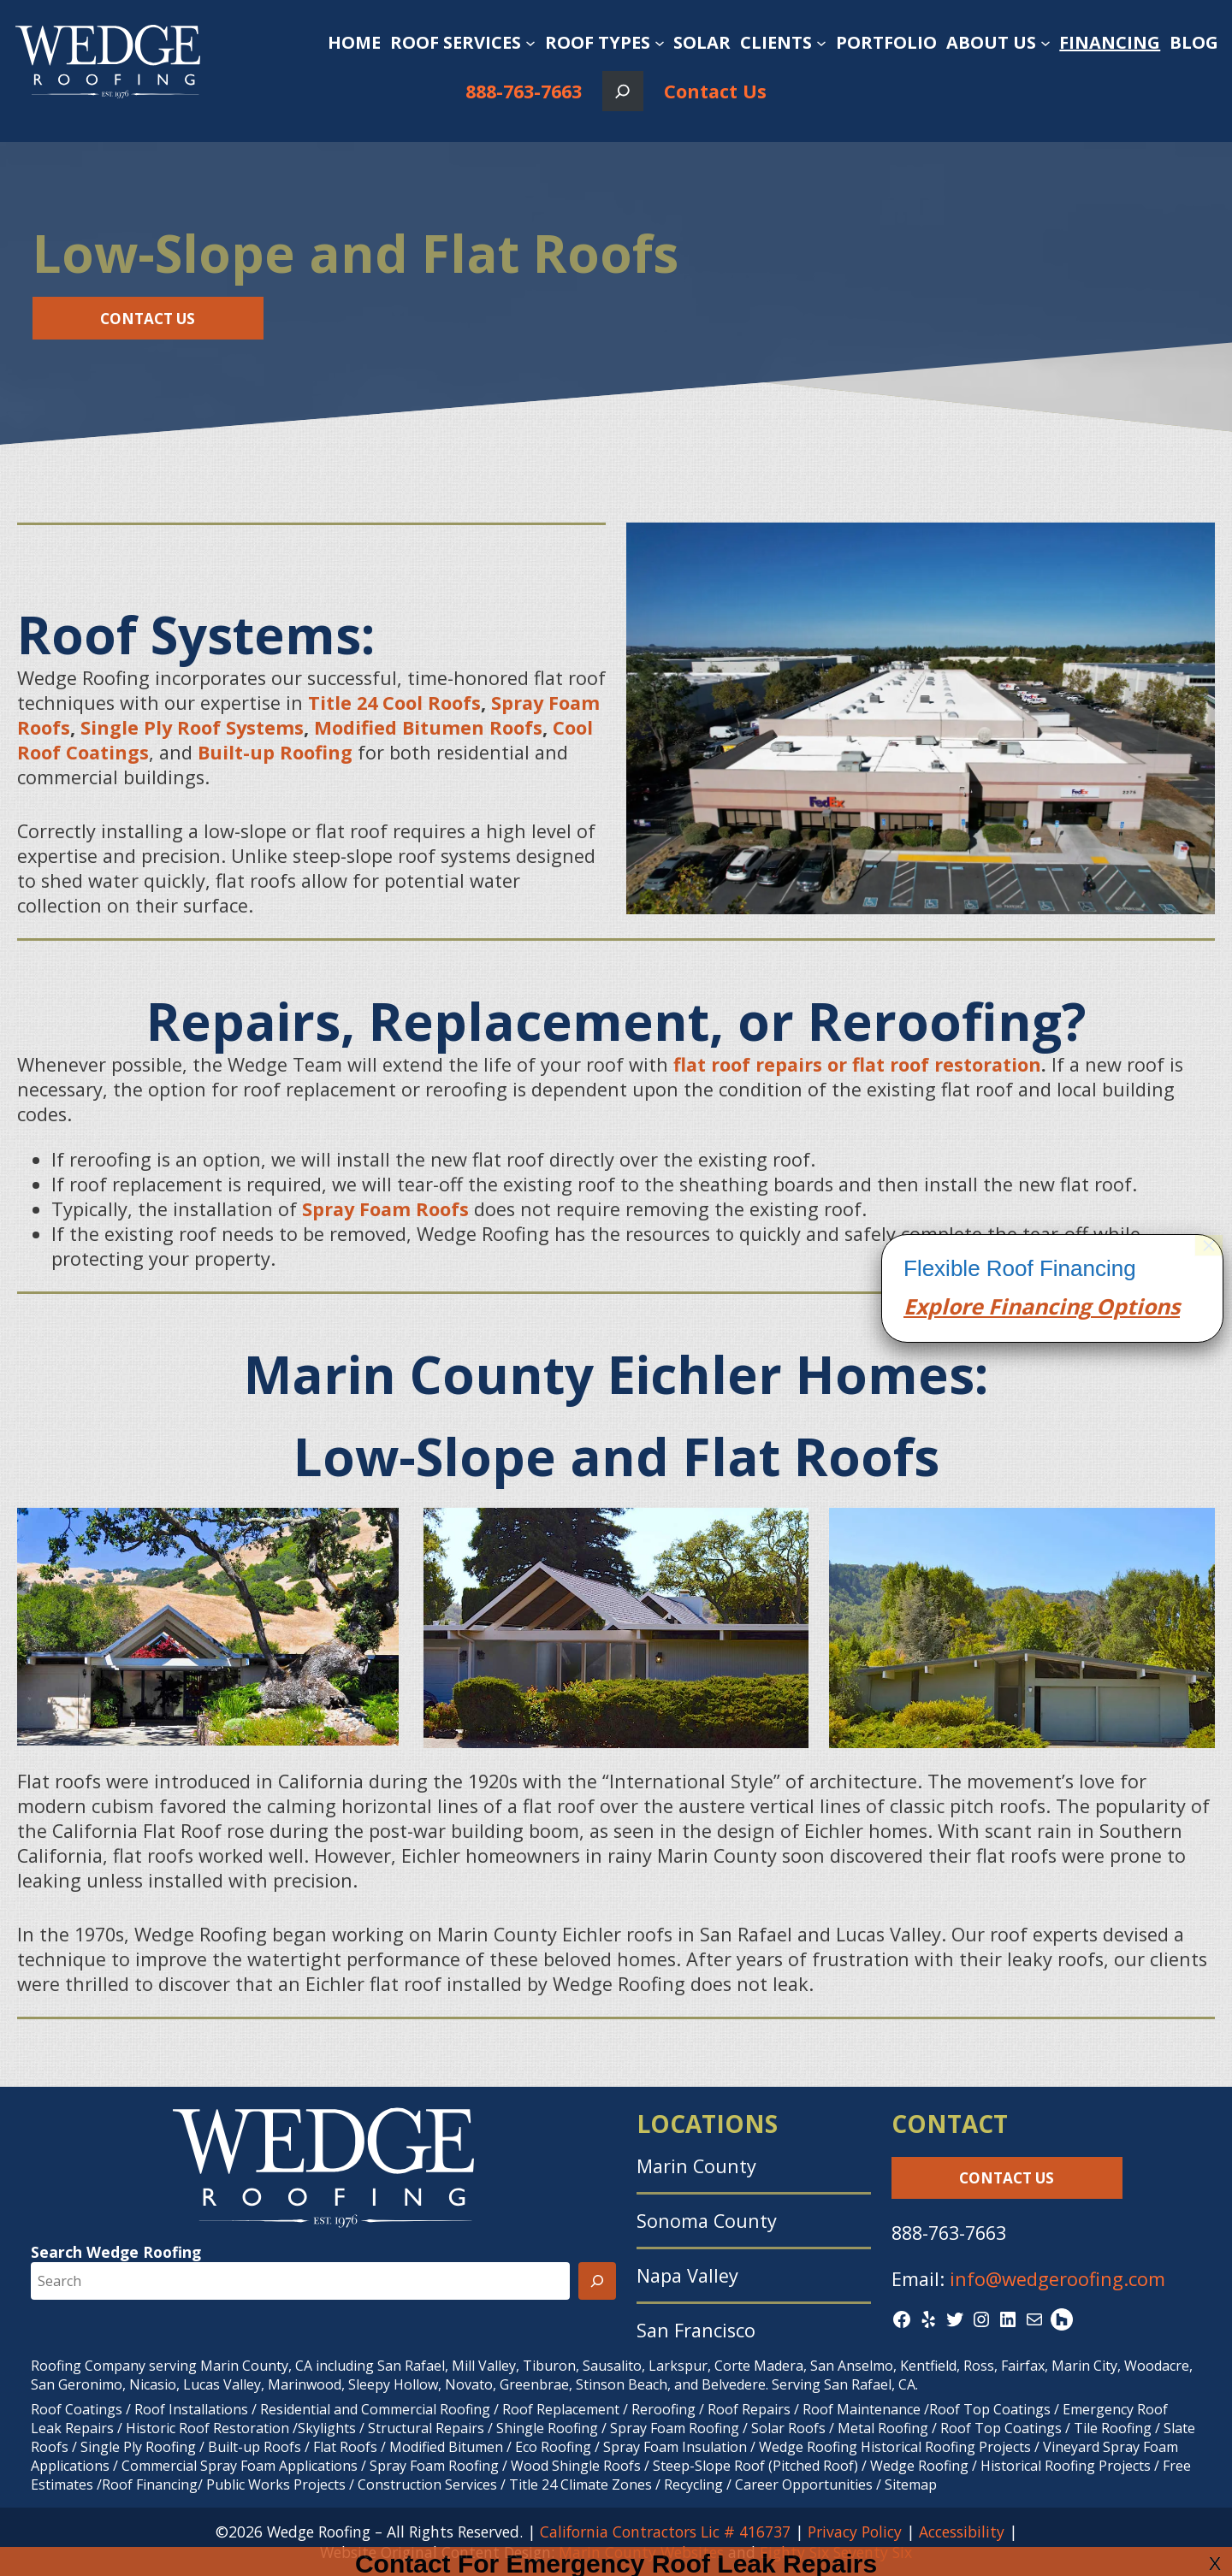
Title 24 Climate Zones (580, 2484)
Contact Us (715, 91)
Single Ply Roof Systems (192, 727)
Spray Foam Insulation (675, 2446)
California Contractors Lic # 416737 (665, 2531)
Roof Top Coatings (990, 2409)
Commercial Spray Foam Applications (239, 2465)
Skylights (327, 2428)
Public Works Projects (276, 2484)
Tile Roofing (1113, 2428)
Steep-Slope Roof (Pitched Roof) (755, 2465)
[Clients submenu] (821, 43)
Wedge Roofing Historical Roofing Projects (895, 2446)
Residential (295, 2409)
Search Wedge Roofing (116, 2252)
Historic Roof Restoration (207, 2428)
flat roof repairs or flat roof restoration (857, 1064)
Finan (1015, 1715)
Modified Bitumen (446, 2446)
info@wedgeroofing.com (1057, 2278)
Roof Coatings (76, 2409)
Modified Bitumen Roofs (428, 727)
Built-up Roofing (275, 752)
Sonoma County (707, 2220)
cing (1069, 1715)
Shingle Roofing (547, 2428)
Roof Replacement (560, 2409)
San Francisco (696, 2330)
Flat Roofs (345, 2446)
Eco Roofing (553, 2446)
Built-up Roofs (254, 2446)
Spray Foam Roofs (388, 1208)
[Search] (597, 2281)
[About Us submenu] (1045, 43)
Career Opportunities (804, 2484)
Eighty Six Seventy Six (836, 2552)
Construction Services (427, 2484)
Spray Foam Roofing (674, 2428)
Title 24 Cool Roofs (394, 702)
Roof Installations (191, 2409)
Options (1135, 1715)
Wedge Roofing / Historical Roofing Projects (1010, 2465)
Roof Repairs (749, 2409)
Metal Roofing (885, 2428)
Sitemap (911, 2484)
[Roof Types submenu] (659, 43)
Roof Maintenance (862, 2409)
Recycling (693, 2484)
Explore (943, 1715)
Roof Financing (150, 2484)
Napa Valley (687, 2275)
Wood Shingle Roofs (576, 2465)
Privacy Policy (855, 2531)
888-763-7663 (523, 91)
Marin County (696, 2166)
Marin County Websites (641, 2552)
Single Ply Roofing (138, 2446)
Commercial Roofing (425, 2409)
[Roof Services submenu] (530, 43)
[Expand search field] (622, 91)
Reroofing (663, 2409)
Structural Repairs (426, 2428)
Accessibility (961, 2531)
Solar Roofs (790, 2428)
